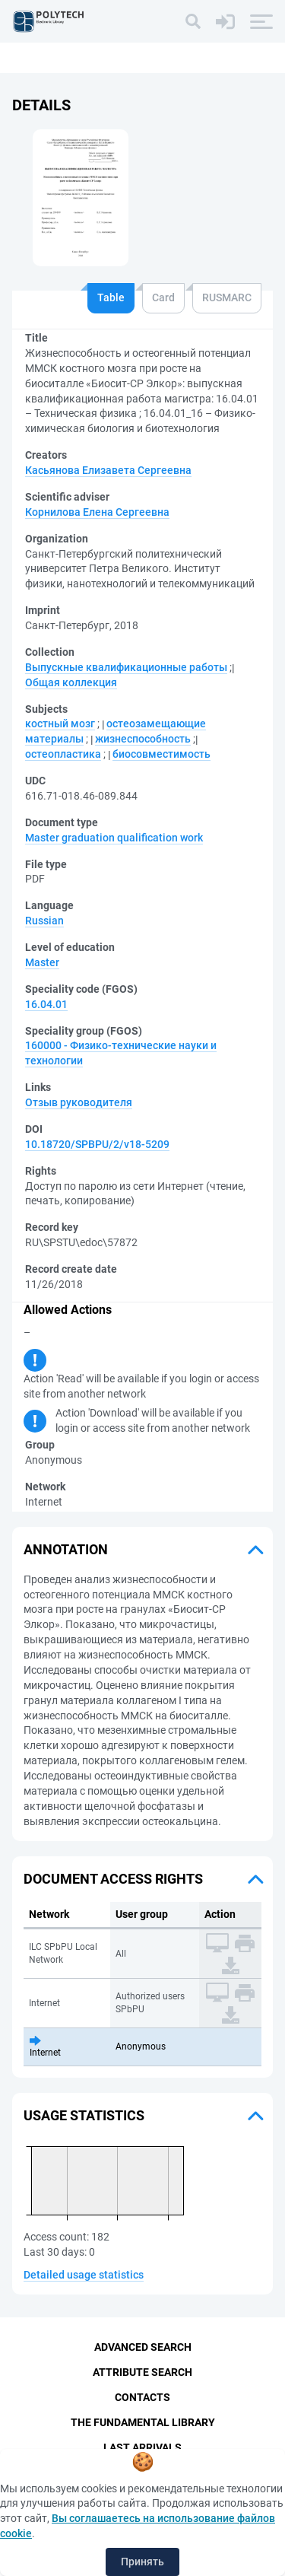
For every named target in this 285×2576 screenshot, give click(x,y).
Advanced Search (143, 2347)
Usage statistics (84, 2115)
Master (42, 962)
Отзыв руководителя (78, 1102)
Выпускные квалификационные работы (126, 667)
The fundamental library (143, 2422)
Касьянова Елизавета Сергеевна (108, 470)
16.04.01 (46, 1004)
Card (163, 297)
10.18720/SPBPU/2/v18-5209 (97, 1144)
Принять (142, 2561)
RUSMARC (227, 297)
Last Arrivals (142, 2447)
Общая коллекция (71, 682)
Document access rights (113, 1879)
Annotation (66, 1549)
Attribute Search (142, 2372)
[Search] (193, 21)
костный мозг (60, 723)
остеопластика (63, 754)
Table (111, 297)
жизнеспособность (143, 739)
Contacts (142, 2397)
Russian (44, 920)
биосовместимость (161, 754)
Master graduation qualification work (114, 838)
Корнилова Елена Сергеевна (97, 512)
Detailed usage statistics (84, 2275)
